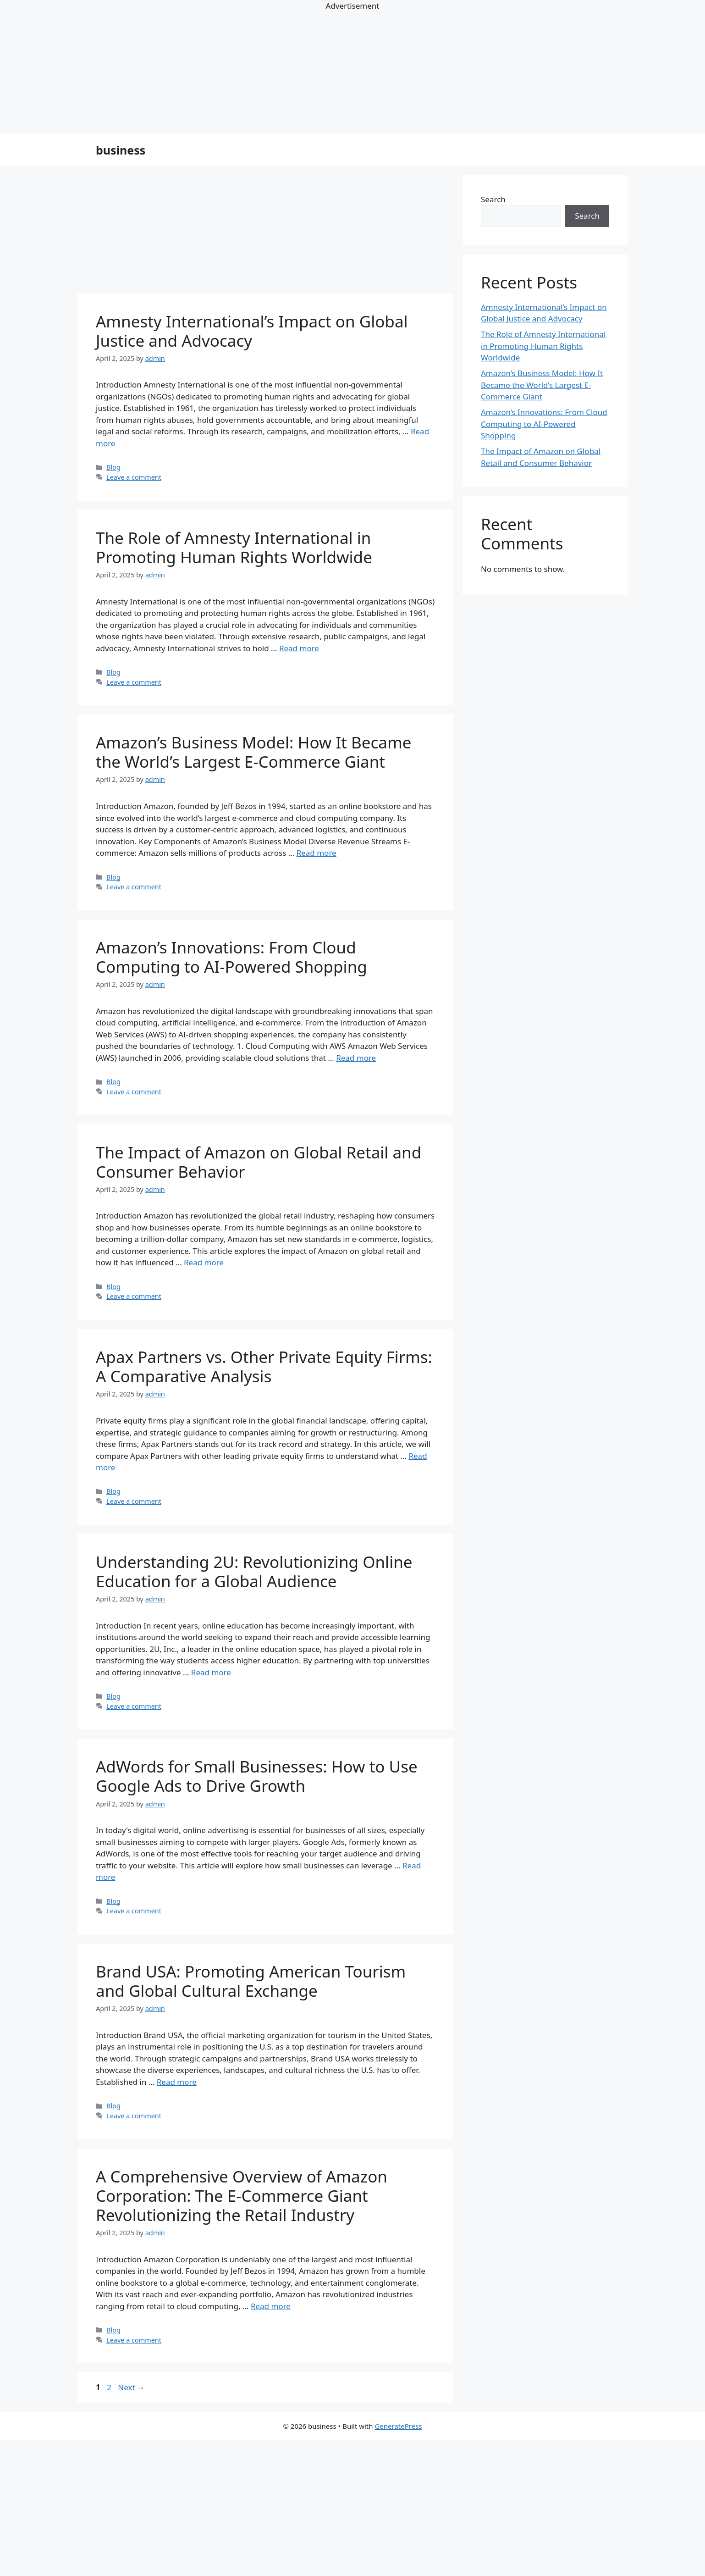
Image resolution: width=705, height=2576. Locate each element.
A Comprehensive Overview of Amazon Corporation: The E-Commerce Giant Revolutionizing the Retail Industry (241, 2196)
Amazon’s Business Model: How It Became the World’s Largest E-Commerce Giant (253, 751)
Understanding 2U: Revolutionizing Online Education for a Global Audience (254, 1571)
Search (493, 199)
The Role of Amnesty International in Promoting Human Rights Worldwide (234, 547)
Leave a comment (133, 477)
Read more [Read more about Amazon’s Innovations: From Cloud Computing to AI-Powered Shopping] (356, 1058)
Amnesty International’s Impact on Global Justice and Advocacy (252, 330)
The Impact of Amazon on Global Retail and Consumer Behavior (258, 1161)
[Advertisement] (275, 2508)
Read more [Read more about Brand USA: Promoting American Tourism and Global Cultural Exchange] (177, 2082)
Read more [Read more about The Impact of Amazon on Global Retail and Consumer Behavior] (204, 1262)
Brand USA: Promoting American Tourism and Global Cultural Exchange (251, 1981)
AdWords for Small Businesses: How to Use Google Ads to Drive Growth (257, 1776)
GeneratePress (398, 2426)
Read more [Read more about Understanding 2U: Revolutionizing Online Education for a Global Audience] (211, 1672)
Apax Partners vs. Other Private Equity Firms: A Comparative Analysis (264, 1366)
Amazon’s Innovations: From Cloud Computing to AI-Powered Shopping (231, 956)
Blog (113, 467)
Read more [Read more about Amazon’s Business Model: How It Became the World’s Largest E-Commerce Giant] (316, 853)
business (120, 150)
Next (131, 2387)
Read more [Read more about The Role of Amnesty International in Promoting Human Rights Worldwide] (299, 648)
